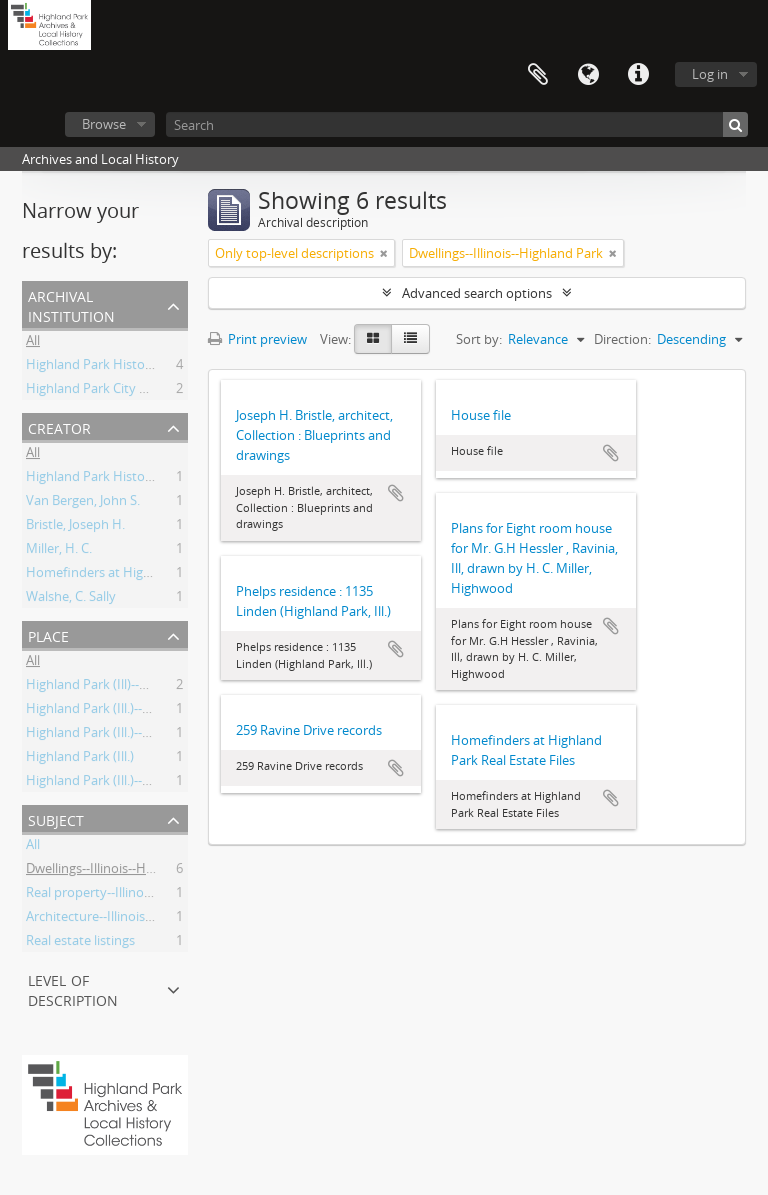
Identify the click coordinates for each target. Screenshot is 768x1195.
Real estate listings (80, 943)
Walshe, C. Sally (71, 599)
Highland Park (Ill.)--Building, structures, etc (153, 735)
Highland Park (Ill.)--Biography (114, 711)
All (33, 343)
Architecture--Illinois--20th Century (128, 919)
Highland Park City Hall (94, 391)
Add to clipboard (396, 493)
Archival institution (71, 304)
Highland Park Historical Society (120, 367)
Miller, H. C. (59, 551)
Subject (56, 818)
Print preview (257, 339)
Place (48, 634)
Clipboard (538, 75)
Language (588, 75)
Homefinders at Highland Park (116, 575)
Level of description (73, 988)
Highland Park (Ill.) (80, 759)
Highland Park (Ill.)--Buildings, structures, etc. (158, 783)
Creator (59, 426)
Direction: (622, 339)
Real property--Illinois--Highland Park (135, 895)
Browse (104, 124)
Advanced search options (477, 293)
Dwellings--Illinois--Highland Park (123, 871)
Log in (710, 74)
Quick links (638, 75)
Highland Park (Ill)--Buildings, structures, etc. (156, 687)
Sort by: (479, 339)
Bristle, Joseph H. (75, 527)
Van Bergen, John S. (83, 503)
